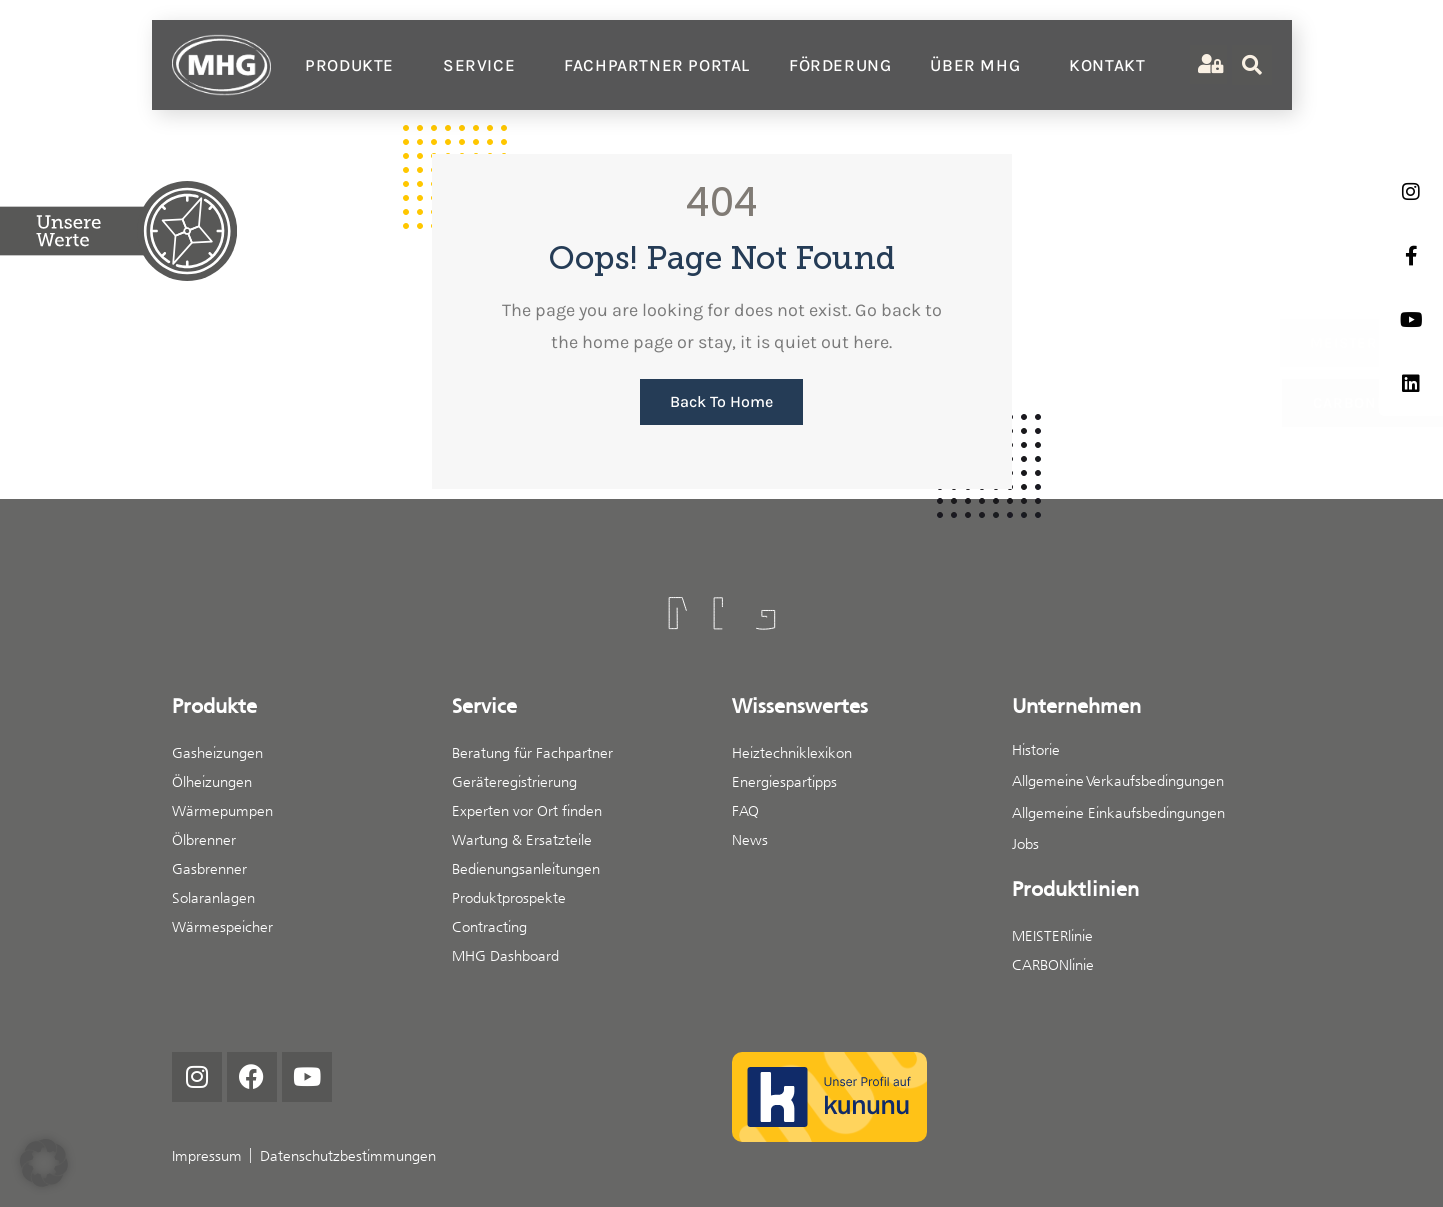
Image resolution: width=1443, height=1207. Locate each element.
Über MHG (980, 65)
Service (484, 65)
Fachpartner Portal (657, 65)
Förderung (840, 65)
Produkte (354, 65)
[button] (44, 1163)
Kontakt (1107, 65)
